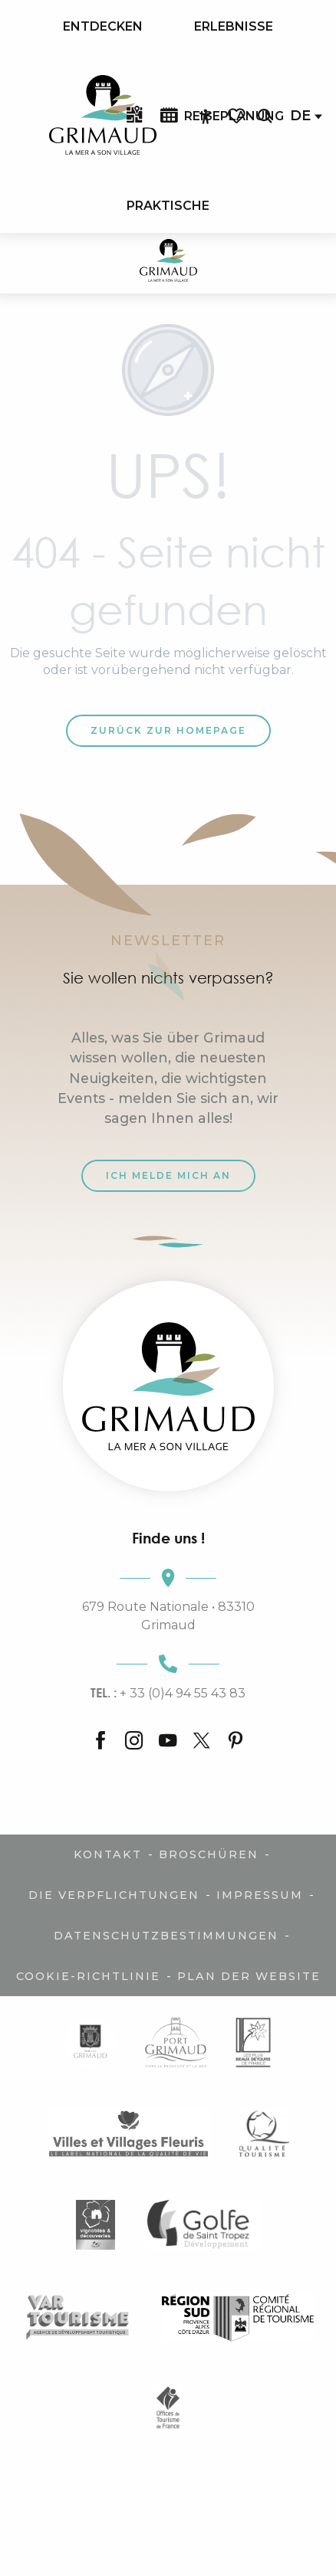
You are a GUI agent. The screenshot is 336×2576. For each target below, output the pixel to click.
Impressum (259, 1895)
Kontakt (108, 1854)
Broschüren (209, 1854)
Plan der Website (249, 1976)
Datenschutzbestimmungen (166, 1936)
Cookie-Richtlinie (88, 1976)
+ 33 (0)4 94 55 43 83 (168, 1692)
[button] (265, 116)
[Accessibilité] (205, 116)
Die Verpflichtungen (113, 1895)
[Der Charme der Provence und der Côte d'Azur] (168, 263)
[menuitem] (103, 27)
